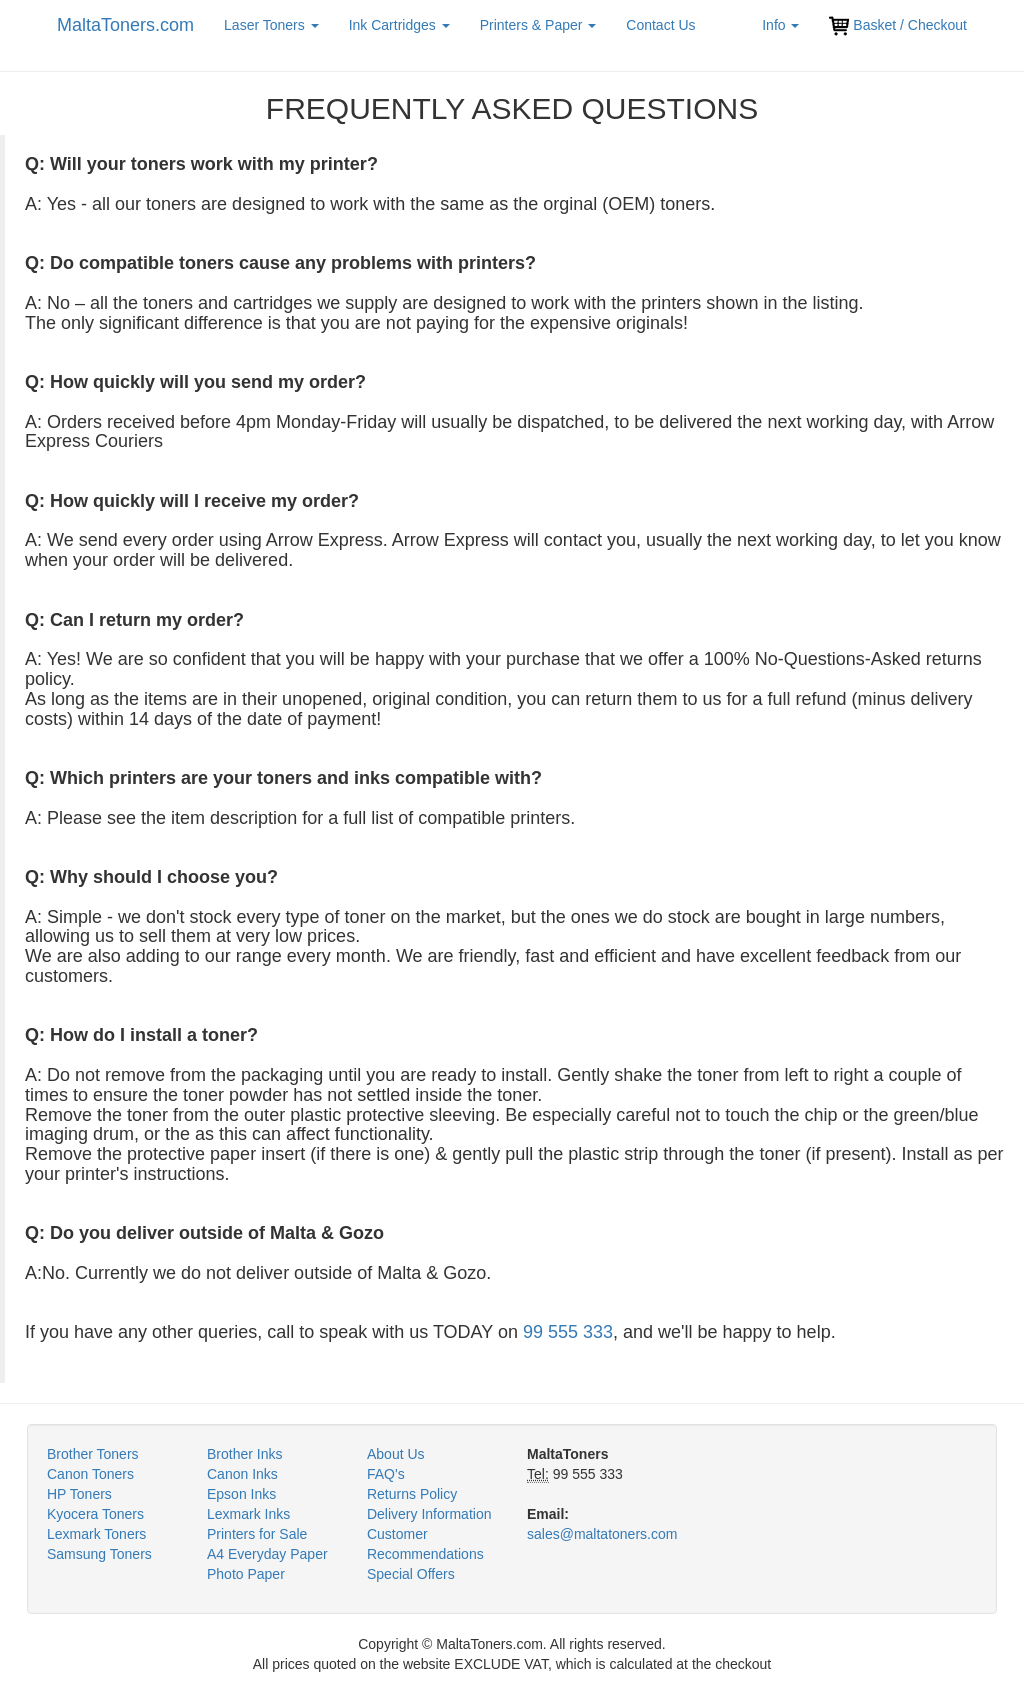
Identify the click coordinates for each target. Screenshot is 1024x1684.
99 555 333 (568, 1332)
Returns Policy (412, 1494)
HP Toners (79, 1494)
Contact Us (660, 25)
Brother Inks (244, 1454)
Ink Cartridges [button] (399, 25)
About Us (396, 1454)
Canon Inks (242, 1474)
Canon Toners (90, 1474)
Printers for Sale (257, 1534)
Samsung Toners (99, 1554)
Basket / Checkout (898, 26)
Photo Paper (246, 1574)
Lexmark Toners (96, 1534)
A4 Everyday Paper (267, 1554)
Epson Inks (241, 1494)
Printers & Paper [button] (538, 25)
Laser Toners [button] (271, 25)
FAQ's (386, 1474)
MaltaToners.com (125, 25)
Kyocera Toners (95, 1514)
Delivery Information (429, 1514)
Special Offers (411, 1574)
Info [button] (780, 25)
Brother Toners (93, 1454)
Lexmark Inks (248, 1514)
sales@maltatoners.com (602, 1534)
